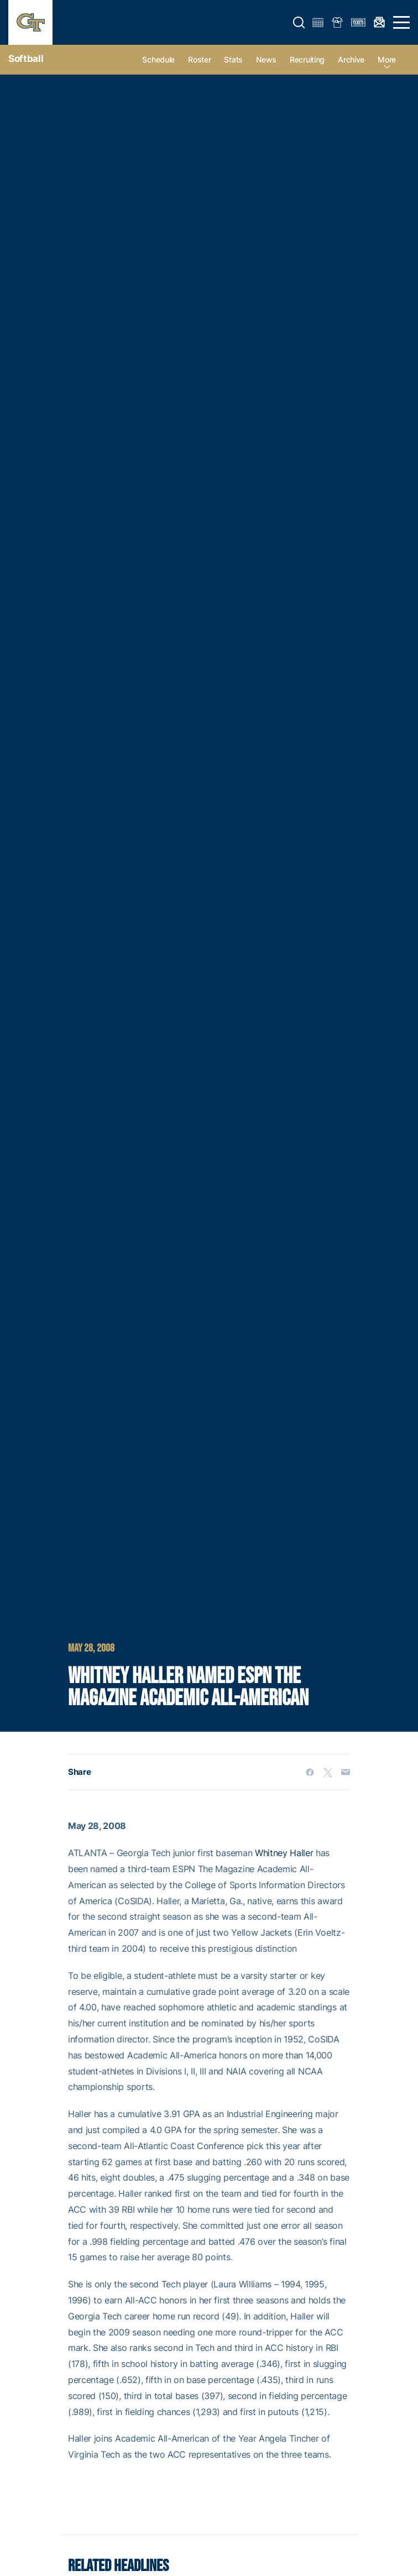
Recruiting (307, 59)
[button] (299, 22)
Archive (351, 59)
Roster (199, 59)
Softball (25, 58)
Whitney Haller (284, 1852)
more (387, 59)
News (266, 59)
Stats (233, 59)
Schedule (158, 59)
